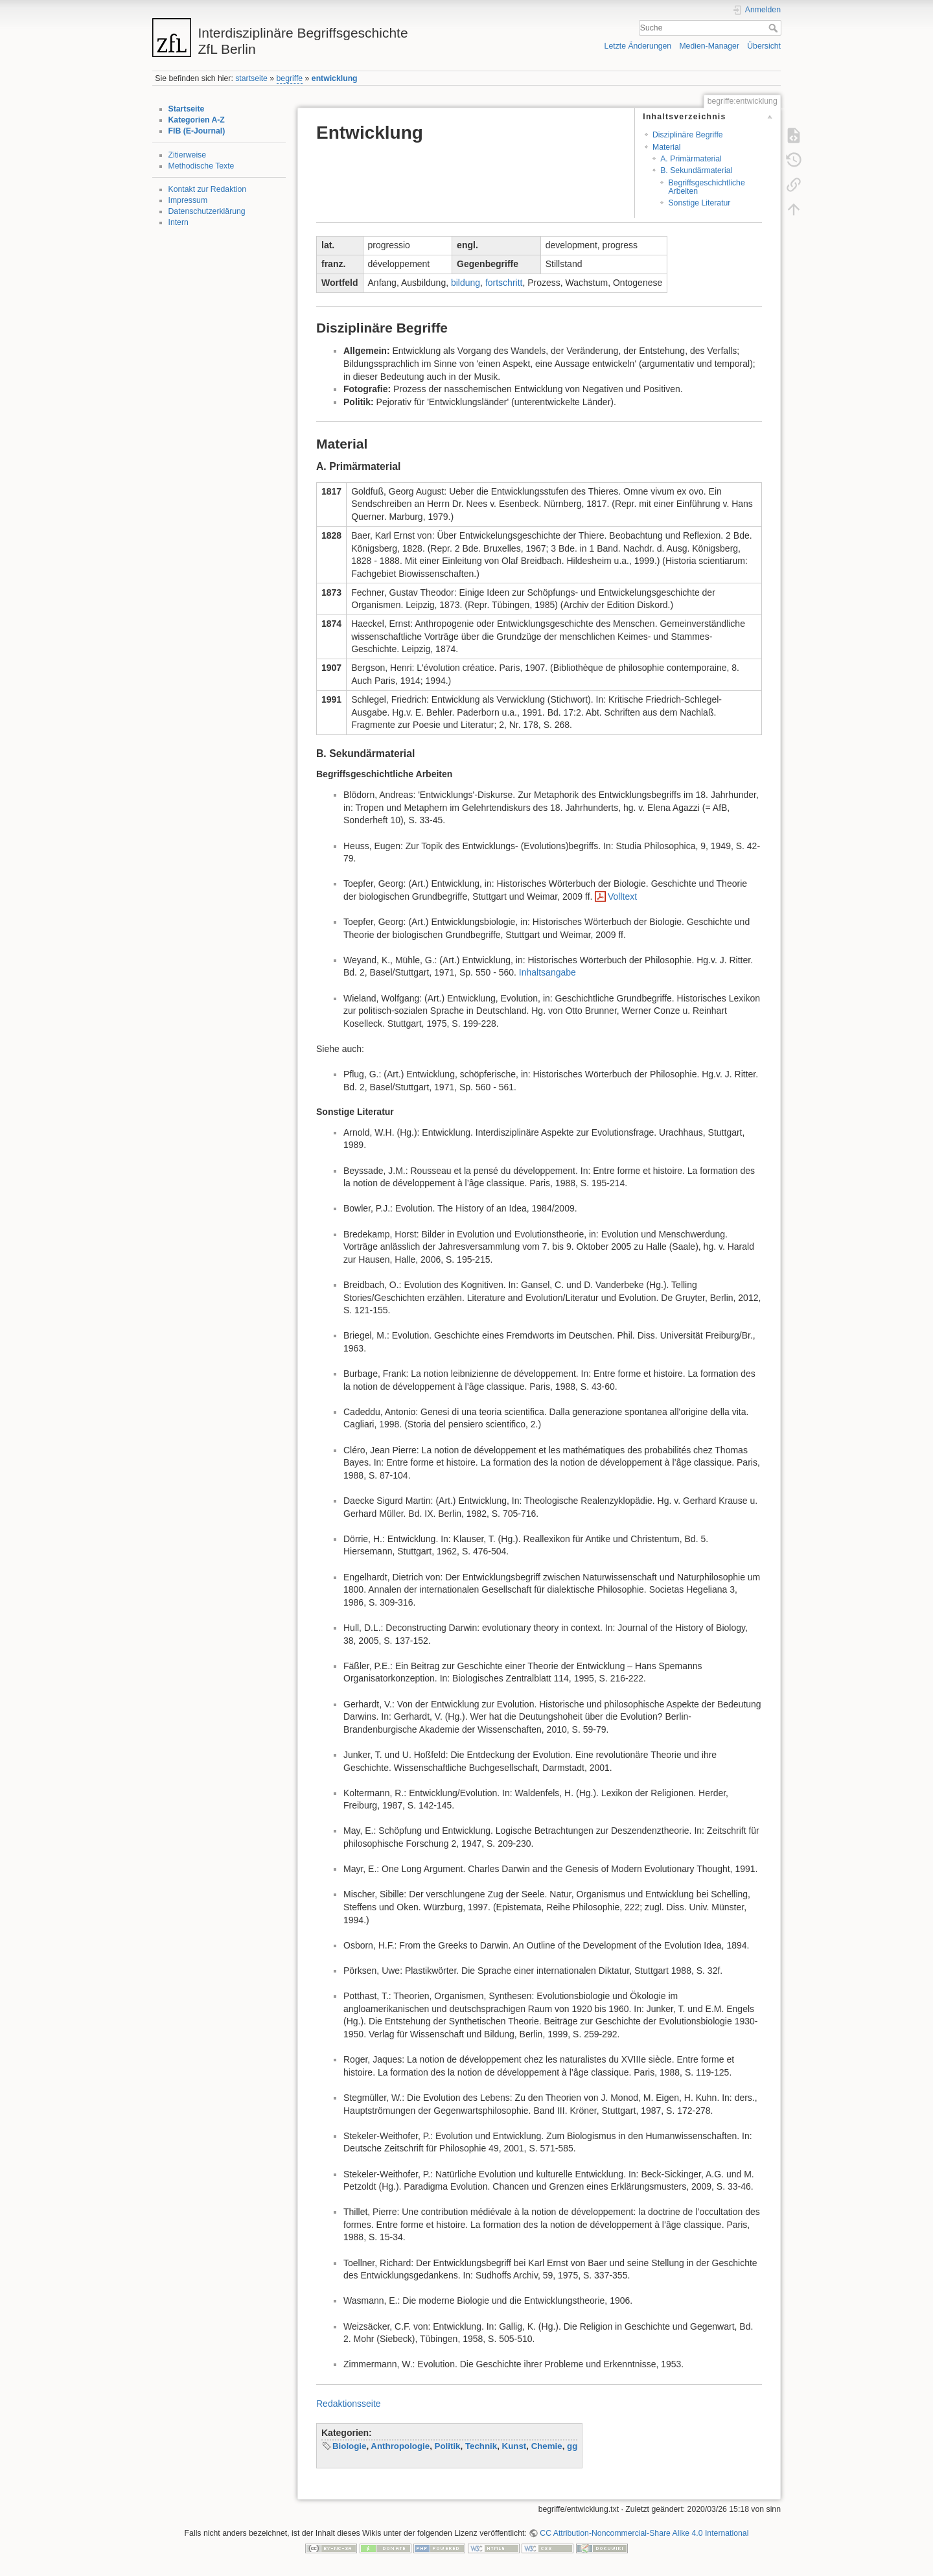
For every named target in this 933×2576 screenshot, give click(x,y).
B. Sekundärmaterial (696, 170)
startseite (251, 78)
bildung (465, 282)
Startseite (186, 108)
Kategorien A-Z (196, 119)
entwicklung (335, 78)
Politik (448, 2446)
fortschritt (504, 282)
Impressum (188, 200)
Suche (774, 27)
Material (666, 147)
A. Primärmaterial (691, 158)
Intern (178, 222)
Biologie (349, 2446)
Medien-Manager (709, 46)
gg (572, 2446)
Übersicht (764, 46)
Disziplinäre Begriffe (687, 134)
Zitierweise (187, 154)
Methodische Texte (201, 165)
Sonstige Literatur (699, 202)
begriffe (290, 78)
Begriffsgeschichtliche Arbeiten (706, 187)
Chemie (546, 2446)
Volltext (622, 896)
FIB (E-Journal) (196, 130)
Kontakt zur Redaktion (207, 189)
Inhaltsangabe (547, 972)
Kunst (514, 2446)
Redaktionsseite (348, 2403)
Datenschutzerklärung (207, 211)
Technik (481, 2446)
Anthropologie (400, 2446)
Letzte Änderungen (638, 46)
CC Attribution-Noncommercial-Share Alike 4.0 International (644, 2533)
